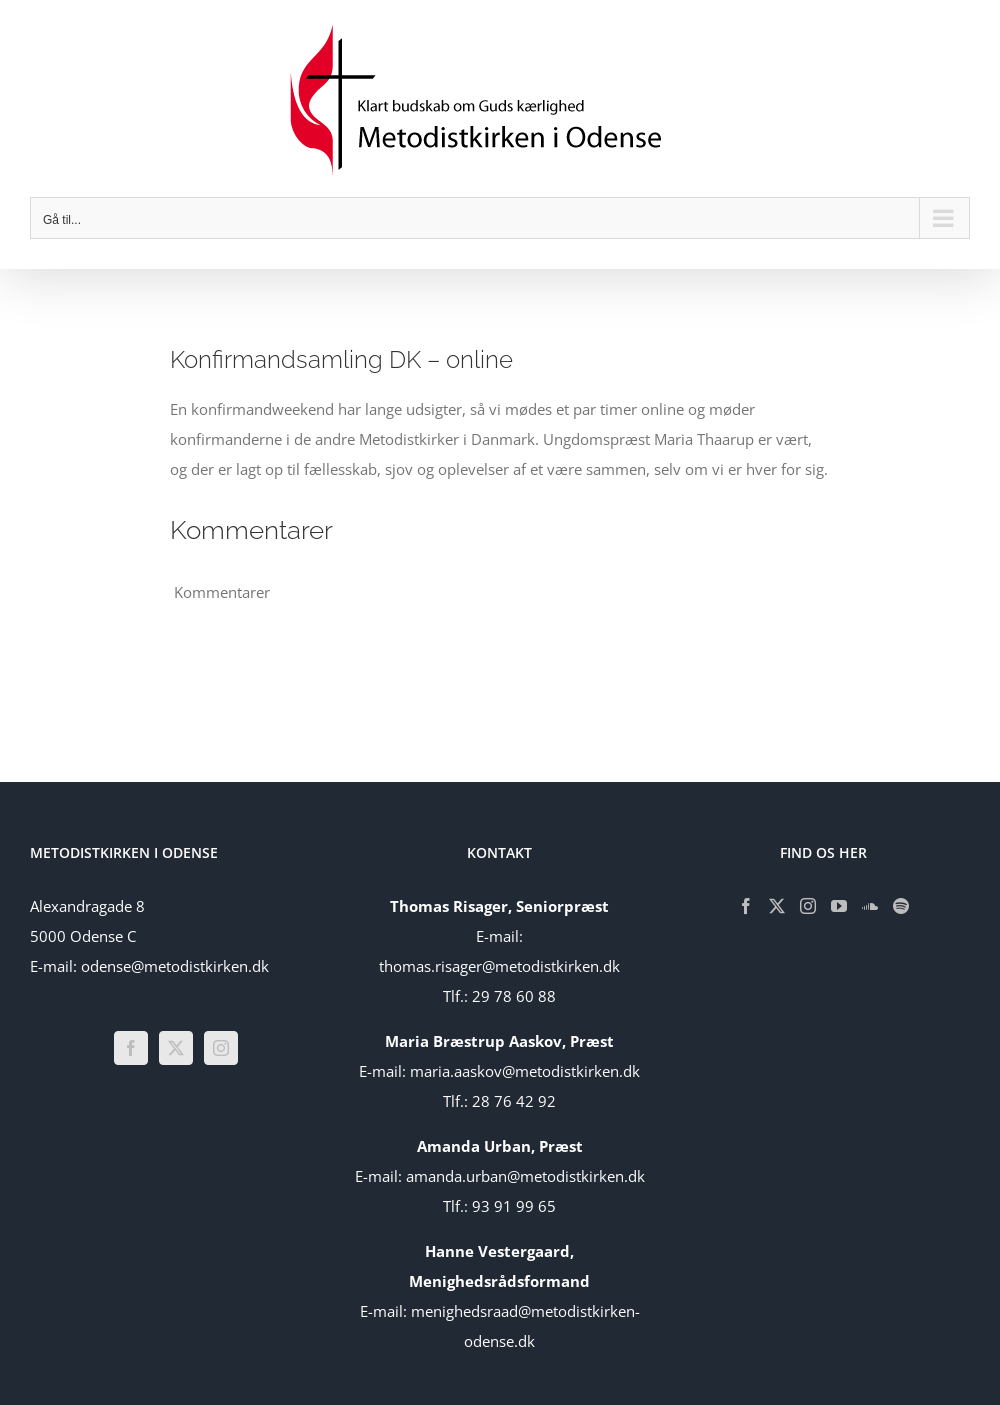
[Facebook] (131, 1048)
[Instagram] (221, 1048)
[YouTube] (839, 906)
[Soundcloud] (870, 906)
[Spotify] (901, 906)
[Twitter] (176, 1048)
